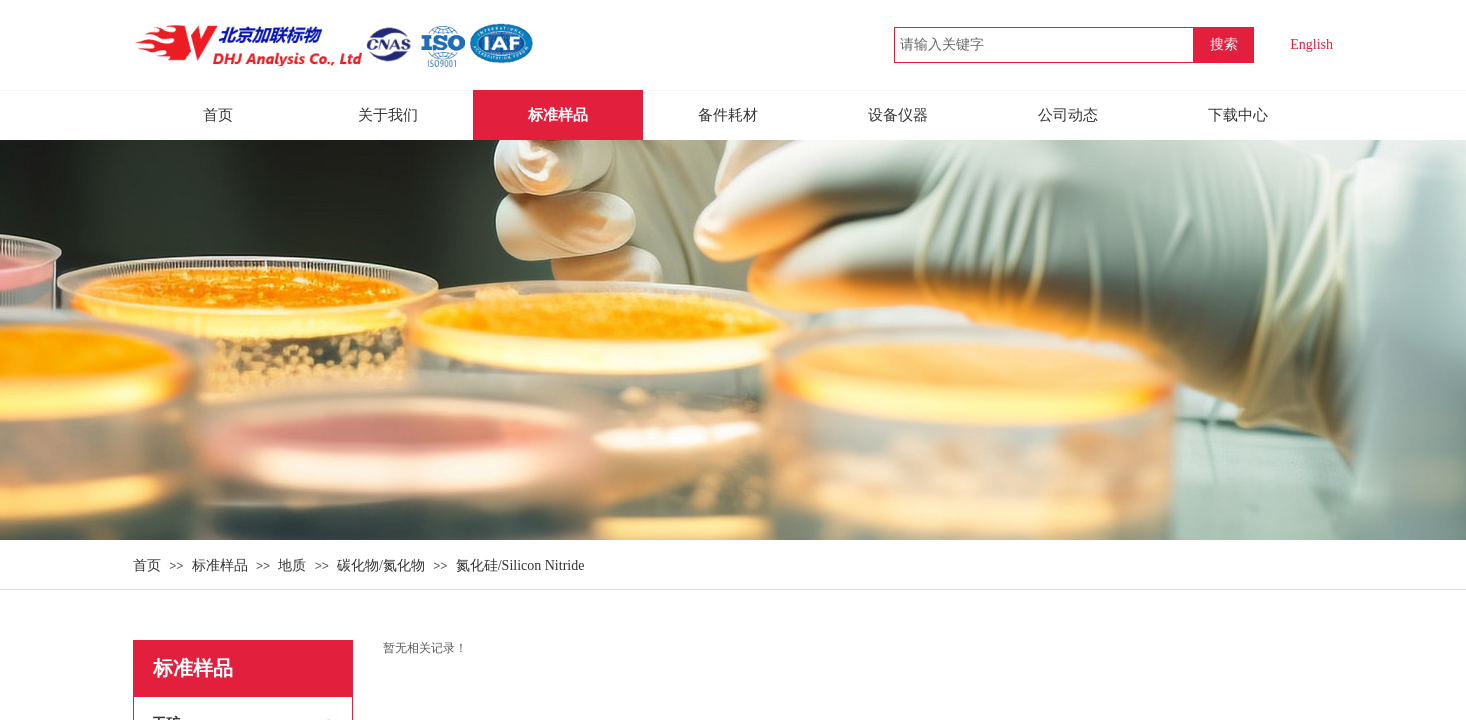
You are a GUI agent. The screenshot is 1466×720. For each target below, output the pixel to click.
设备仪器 (898, 115)
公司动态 (1068, 115)
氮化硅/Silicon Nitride (520, 565)
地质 (292, 565)
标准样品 (220, 565)
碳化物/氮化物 (381, 565)
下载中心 (1238, 115)
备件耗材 (728, 115)
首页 (147, 565)
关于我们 (388, 115)
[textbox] (1044, 45)
